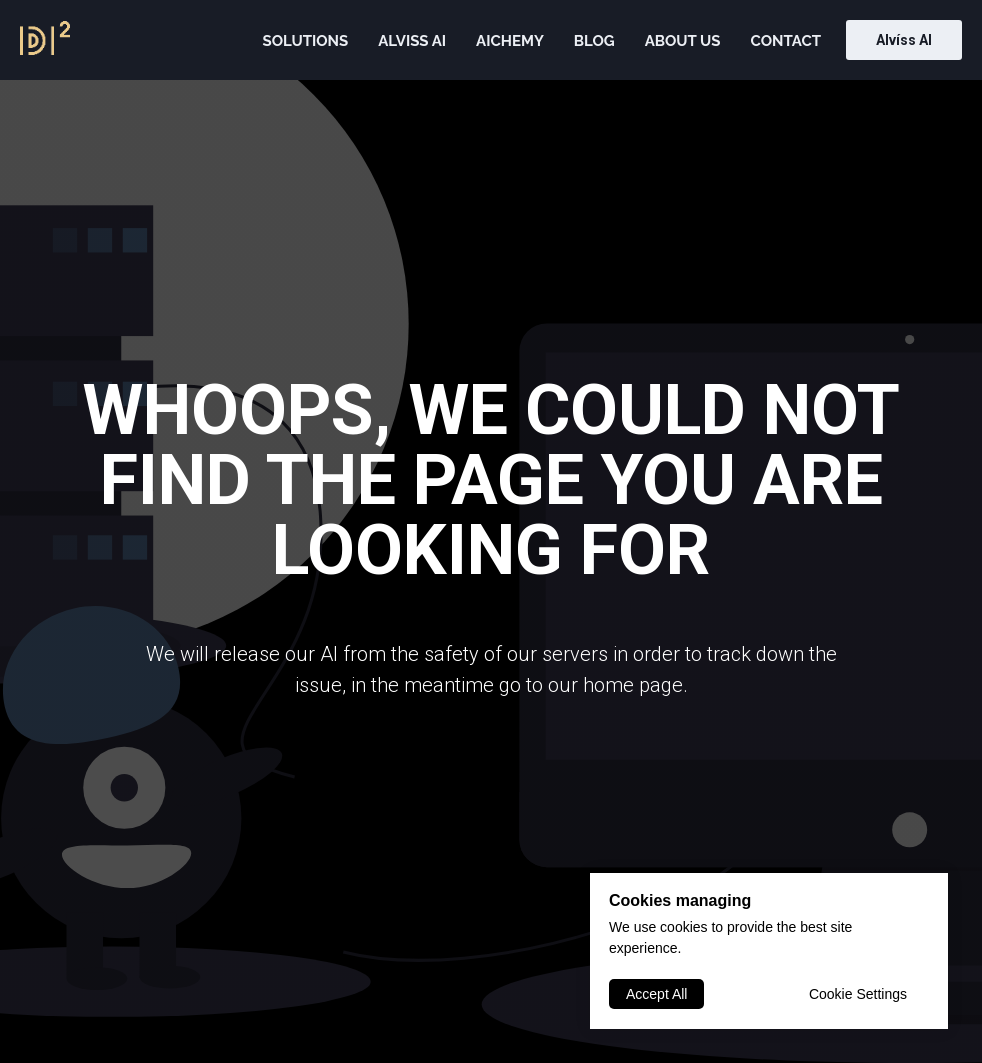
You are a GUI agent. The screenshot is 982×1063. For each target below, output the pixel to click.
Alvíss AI (904, 40)
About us (683, 41)
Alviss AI (412, 41)
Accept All (656, 994)
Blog (594, 41)
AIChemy (510, 41)
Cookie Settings (858, 994)
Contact (786, 41)
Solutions (305, 41)
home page (633, 685)
